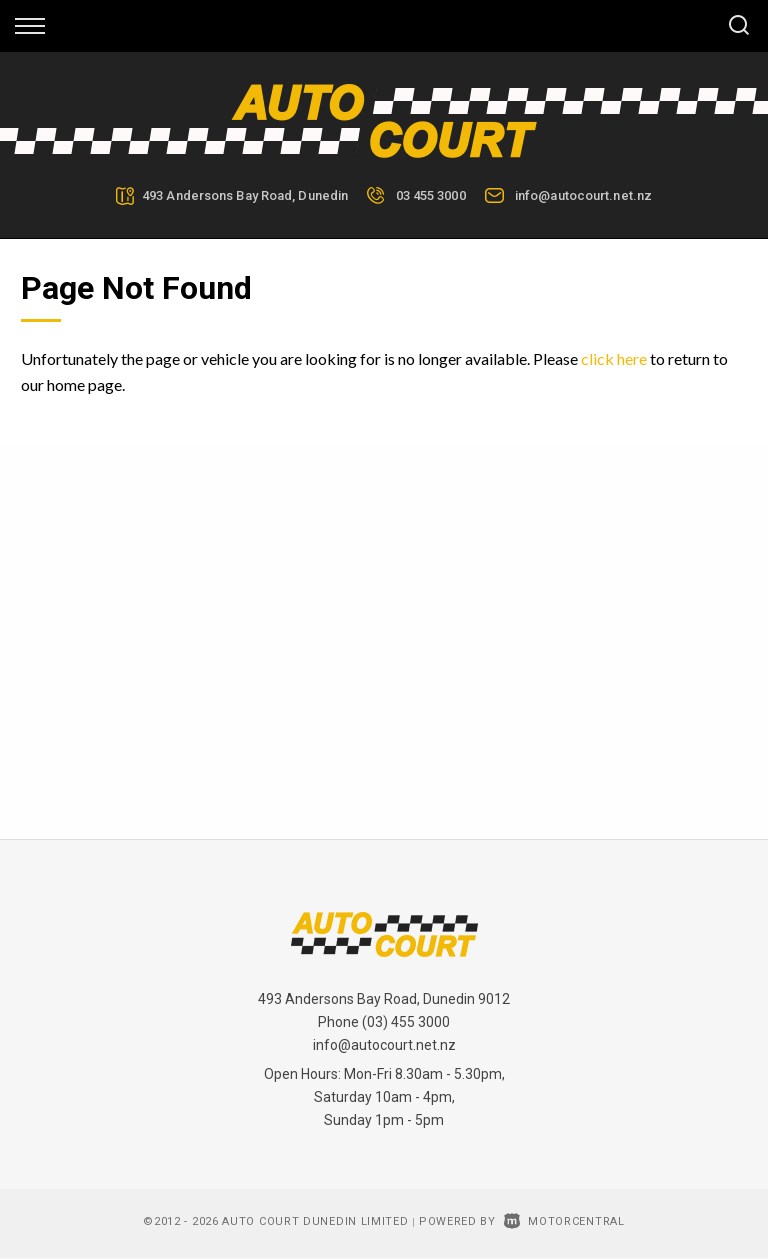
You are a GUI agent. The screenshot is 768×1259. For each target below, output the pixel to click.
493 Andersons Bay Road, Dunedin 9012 (384, 999)
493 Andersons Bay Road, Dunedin (245, 195)
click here (614, 358)
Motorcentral (564, 1221)
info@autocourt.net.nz (583, 195)
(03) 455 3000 (406, 1022)
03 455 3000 (431, 195)
